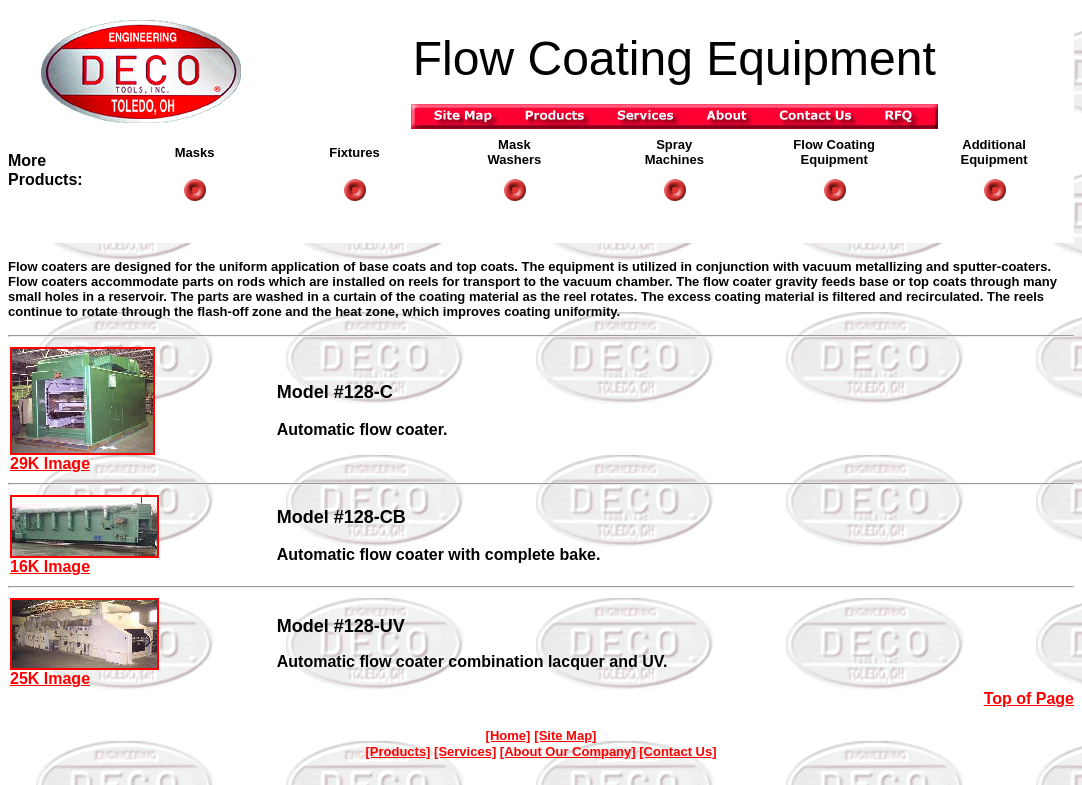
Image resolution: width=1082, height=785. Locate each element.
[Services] (465, 751)
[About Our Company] (568, 751)
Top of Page (1029, 698)
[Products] (397, 751)
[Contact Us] (677, 751)
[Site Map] (565, 735)
